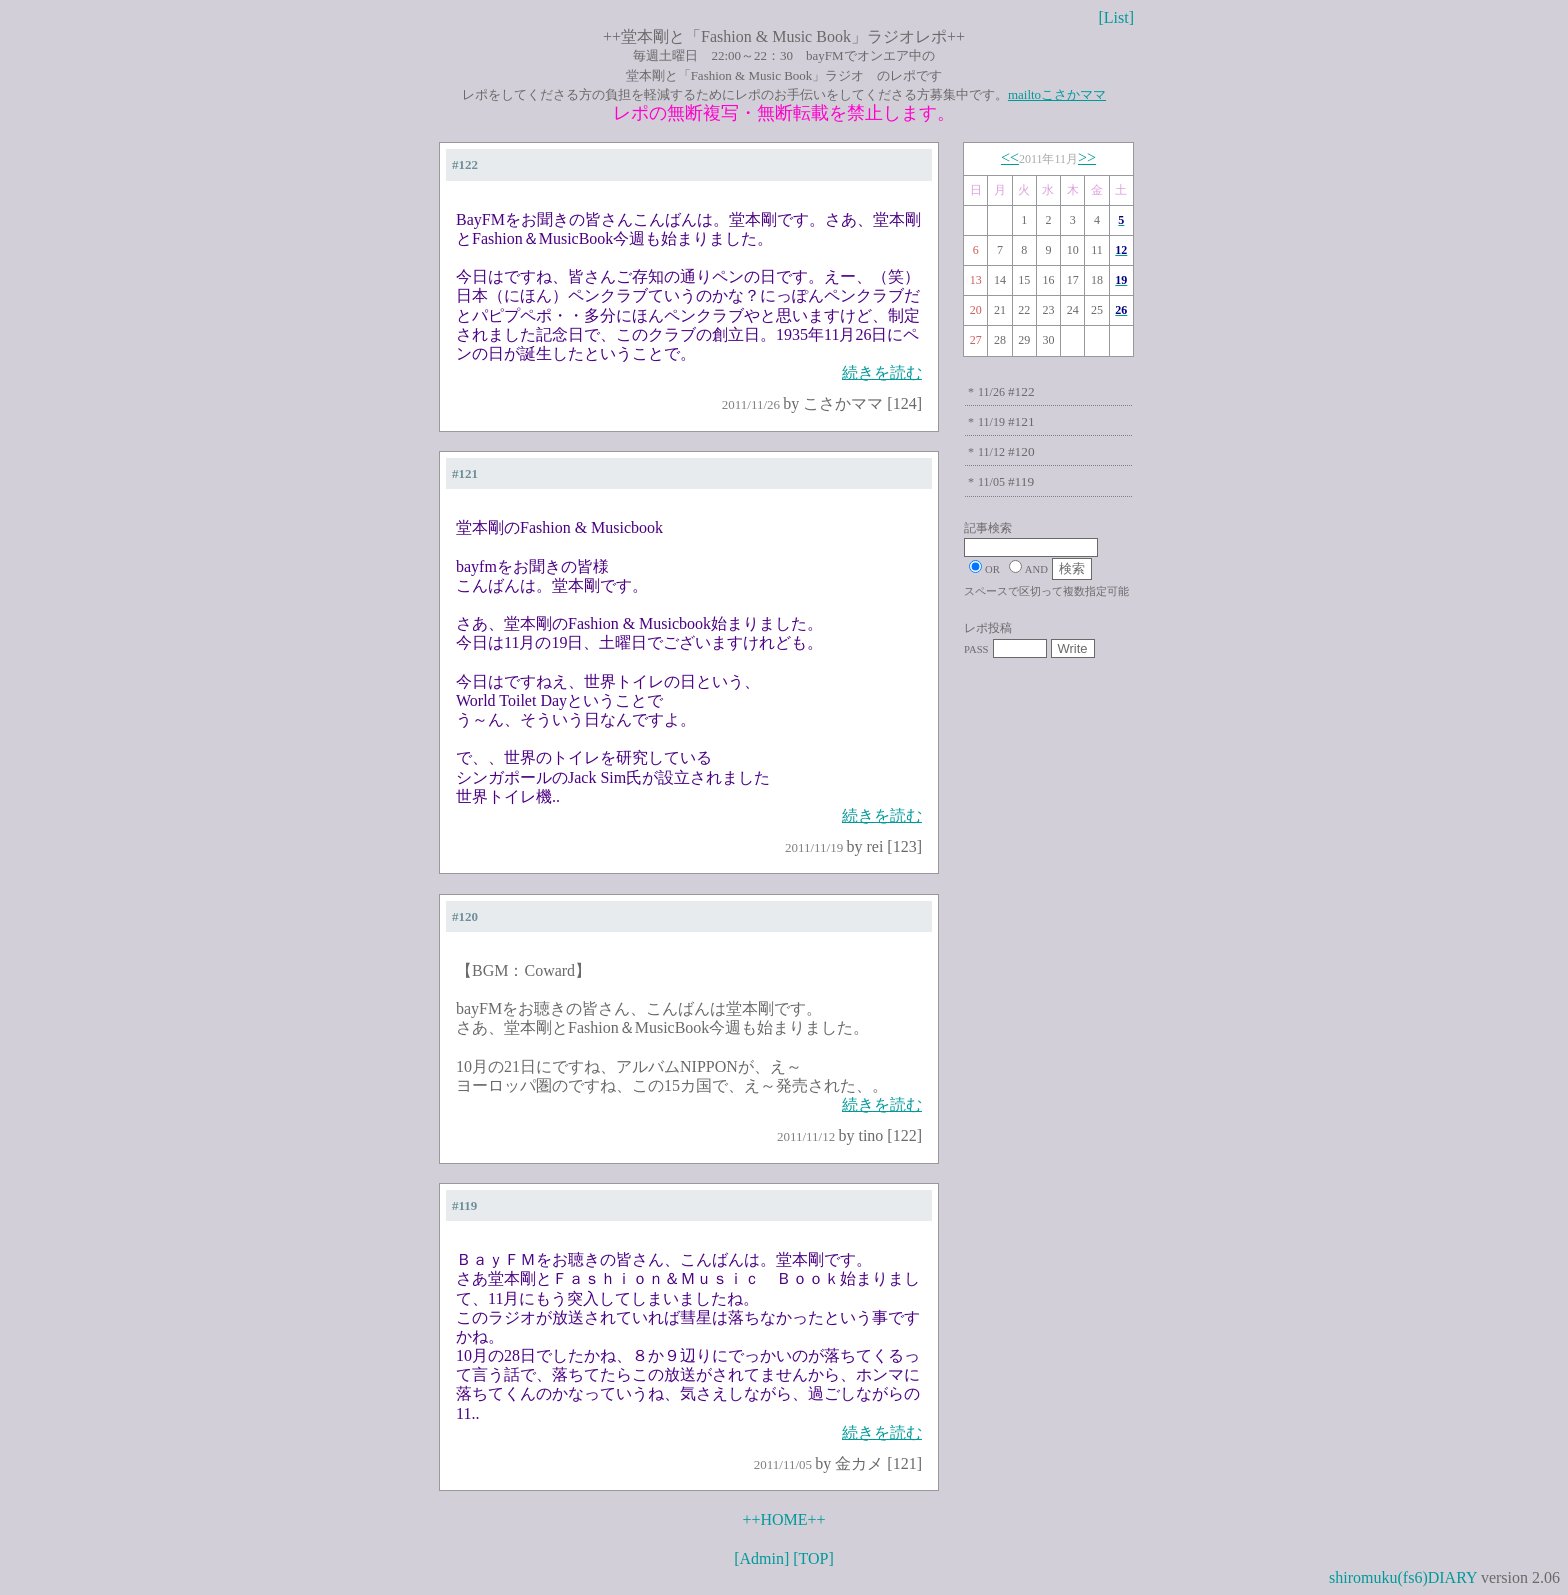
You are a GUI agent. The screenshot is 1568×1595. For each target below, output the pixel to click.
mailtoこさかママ (1057, 94)
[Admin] (761, 1558)
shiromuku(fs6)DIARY (1403, 1577)
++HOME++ (783, 1519)
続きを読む (882, 372)
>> (1087, 157)
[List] (1116, 17)
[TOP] (813, 1558)
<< (1010, 157)
